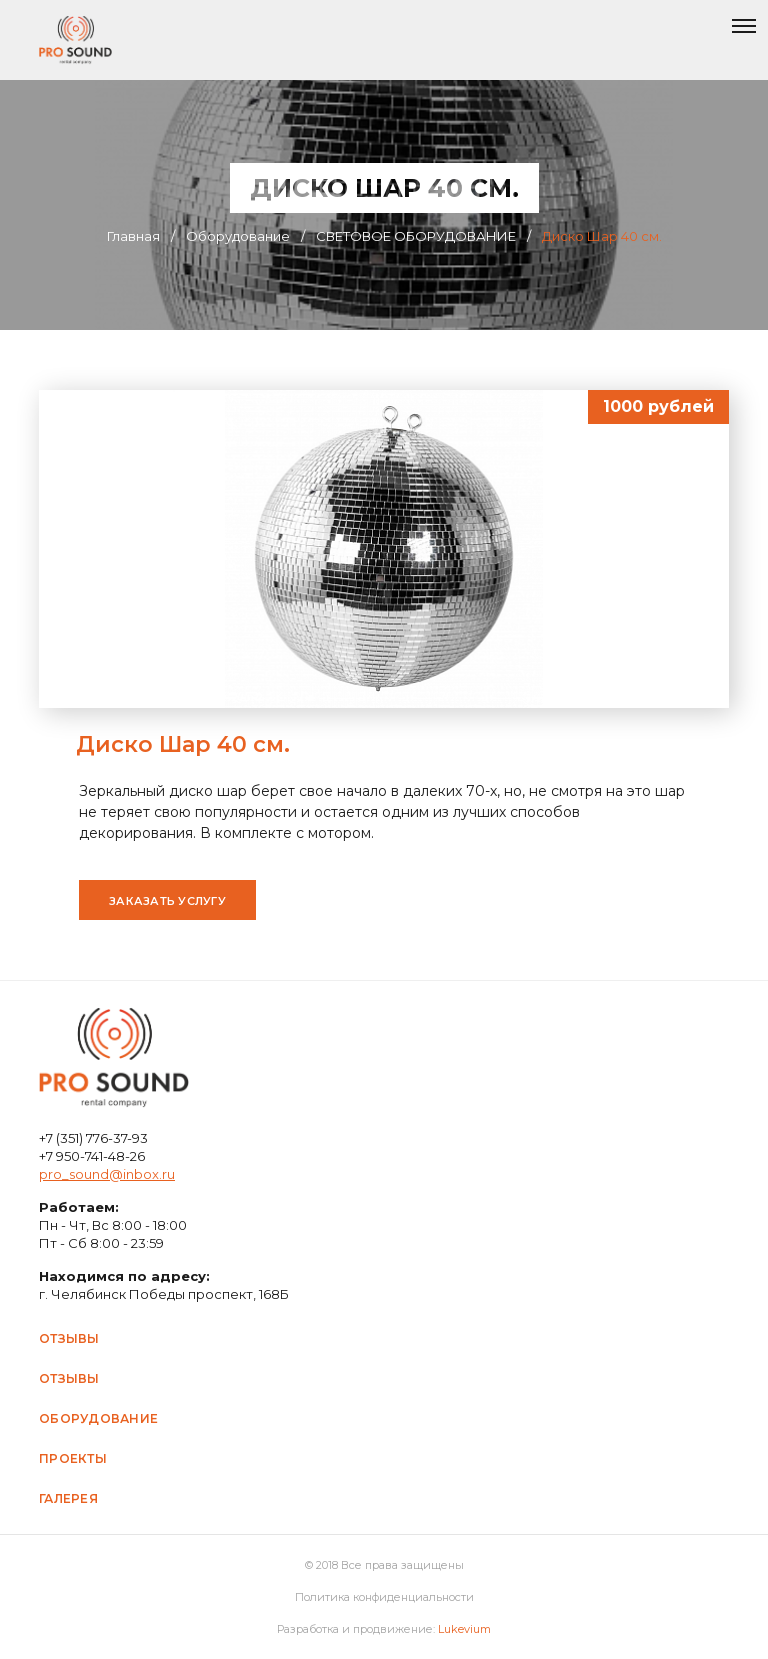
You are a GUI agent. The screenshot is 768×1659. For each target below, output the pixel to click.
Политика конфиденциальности (384, 1597)
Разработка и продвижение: (384, 1629)
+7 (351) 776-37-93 (93, 1138)
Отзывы (69, 1338)
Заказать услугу (167, 901)
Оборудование (98, 1418)
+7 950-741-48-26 (92, 1156)
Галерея (68, 1498)
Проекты (73, 1458)
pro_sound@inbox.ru (107, 1174)
